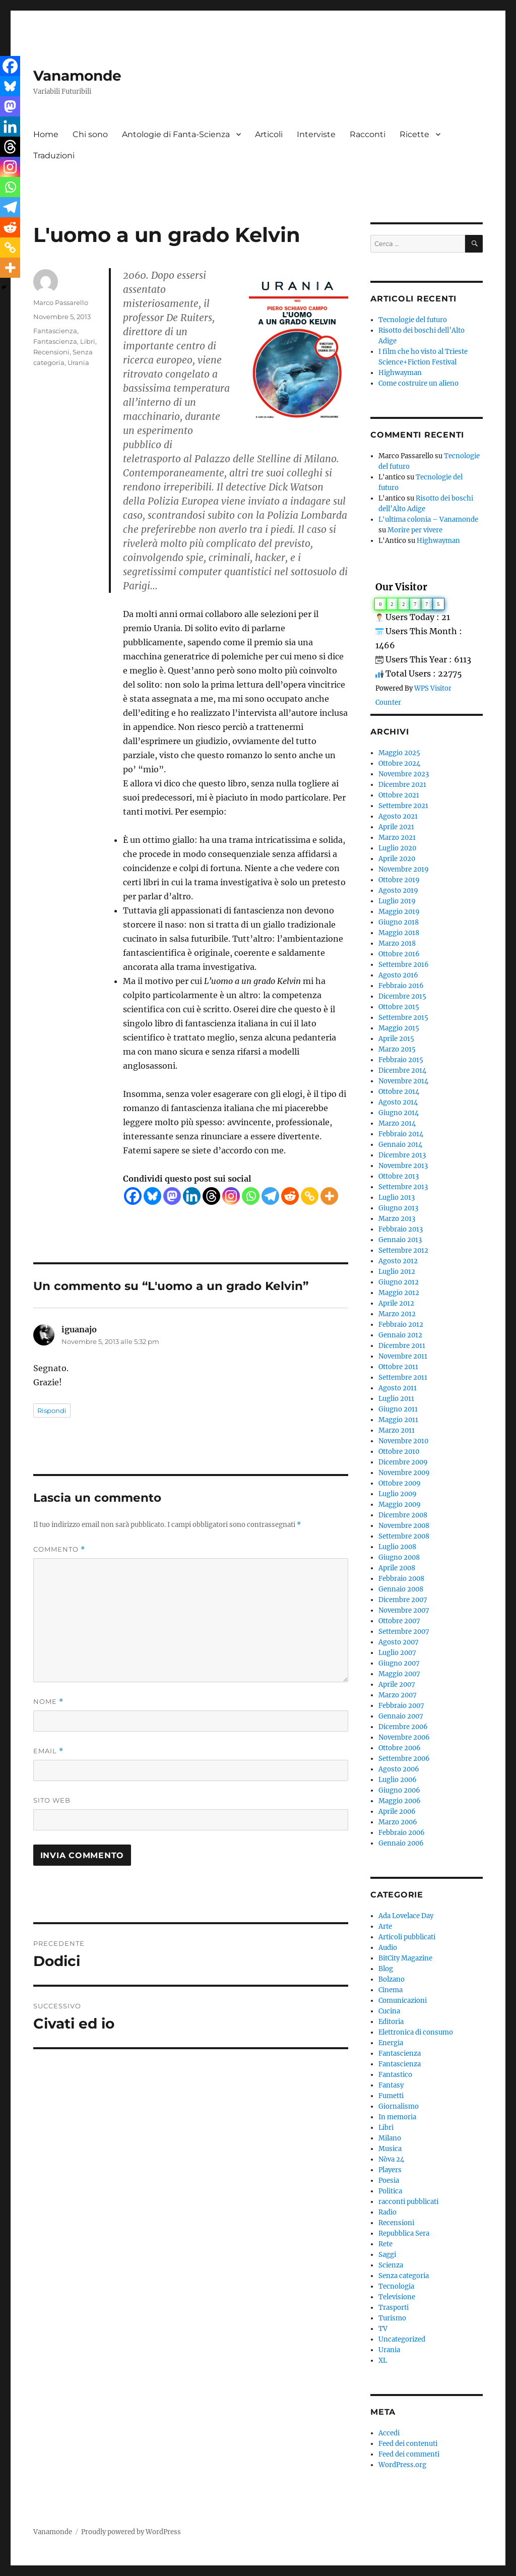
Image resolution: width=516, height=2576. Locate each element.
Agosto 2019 (398, 890)
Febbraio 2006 (401, 1832)
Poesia (388, 2180)
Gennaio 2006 (401, 1843)
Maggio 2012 (398, 1293)
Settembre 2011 (402, 1377)
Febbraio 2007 (401, 1705)
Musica (390, 2148)
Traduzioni (54, 155)
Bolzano (391, 1979)
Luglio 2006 (397, 1779)
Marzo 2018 (397, 943)
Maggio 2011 (398, 1420)
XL (382, 2360)
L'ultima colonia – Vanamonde (428, 519)
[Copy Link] (309, 1196)
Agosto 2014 (398, 1102)
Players (390, 2170)
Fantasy (391, 2085)
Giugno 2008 (399, 1557)
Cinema (390, 1990)
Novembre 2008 (403, 1525)
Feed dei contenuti (407, 2443)
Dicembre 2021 (402, 784)
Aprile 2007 (396, 1684)
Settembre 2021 (403, 806)
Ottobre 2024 (399, 763)
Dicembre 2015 (402, 996)
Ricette (414, 134)
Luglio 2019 (397, 901)
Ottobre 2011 (398, 1367)
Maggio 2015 (398, 1028)
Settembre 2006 (404, 1758)
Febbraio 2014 (400, 1134)
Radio (387, 2212)
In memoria (397, 2117)
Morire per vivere (415, 530)
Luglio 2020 (397, 848)
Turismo (392, 2318)
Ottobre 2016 (399, 954)
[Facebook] (133, 1196)
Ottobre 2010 (398, 1451)
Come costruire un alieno (418, 383)
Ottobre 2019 (399, 880)
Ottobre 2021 (398, 795)
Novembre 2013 (403, 1165)
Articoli (269, 134)
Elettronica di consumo (415, 2032)
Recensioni (51, 352)
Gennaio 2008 (400, 1589)
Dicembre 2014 (402, 1070)
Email (48, 1751)
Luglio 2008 (397, 1547)
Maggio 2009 (399, 1504)
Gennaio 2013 (400, 1240)
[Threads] (211, 1196)
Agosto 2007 (398, 1642)
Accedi (389, 2433)
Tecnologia (396, 2286)
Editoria (391, 2021)
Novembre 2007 (403, 1610)
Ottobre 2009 (399, 1483)
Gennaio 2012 (400, 1335)
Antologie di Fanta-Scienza (176, 134)
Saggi (387, 2254)
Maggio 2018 (398, 933)
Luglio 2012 (396, 1271)
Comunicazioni (402, 2000)
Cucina (389, 2011)
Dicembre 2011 (401, 1345)
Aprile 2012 (396, 1303)
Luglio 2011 (396, 1398)
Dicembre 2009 (403, 1462)
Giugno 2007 (399, 1663)
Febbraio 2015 (400, 1060)
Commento (59, 1549)
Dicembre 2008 (402, 1515)
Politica (390, 2191)
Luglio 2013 (396, 1197)
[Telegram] (270, 1196)
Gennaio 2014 (400, 1144)
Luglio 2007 (397, 1652)
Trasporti (393, 2307)
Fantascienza (55, 331)
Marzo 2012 (397, 1314)
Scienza (390, 2265)
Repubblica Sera (403, 2233)
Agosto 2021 (398, 816)
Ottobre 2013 (398, 1176)
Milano (389, 2138)
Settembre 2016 (403, 964)
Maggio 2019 (399, 911)
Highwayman (400, 373)
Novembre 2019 (403, 869)
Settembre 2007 (403, 1631)
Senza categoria (403, 2276)
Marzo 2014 (397, 1123)
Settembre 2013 (403, 1187)
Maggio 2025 (399, 753)
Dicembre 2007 (402, 1600)
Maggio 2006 (399, 1801)
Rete (385, 2244)
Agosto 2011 (397, 1388)
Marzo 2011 (396, 1430)
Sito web (52, 1800)
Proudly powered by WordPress (131, 2532)
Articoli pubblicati (406, 1937)
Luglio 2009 (397, 1494)
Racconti (367, 134)
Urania (78, 362)
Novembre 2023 (403, 774)
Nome (48, 1701)
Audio (387, 1947)
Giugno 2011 (398, 1409)
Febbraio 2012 (400, 1324)
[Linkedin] (192, 1196)
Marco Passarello (60, 302)
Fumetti (391, 2096)
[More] (329, 1196)
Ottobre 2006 (399, 1748)
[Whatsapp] (251, 1196)
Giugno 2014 (398, 1113)
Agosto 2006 (398, 1769)
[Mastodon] (172, 1196)
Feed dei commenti (408, 2454)
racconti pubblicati (408, 2201)
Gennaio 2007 (400, 1716)
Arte (385, 1926)
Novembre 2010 (403, 1441)
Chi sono (90, 134)
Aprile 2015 (396, 1038)
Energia (390, 2043)
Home (45, 134)
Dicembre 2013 (402, 1155)
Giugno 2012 (398, 1282)
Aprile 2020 (396, 858)
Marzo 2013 (396, 1218)
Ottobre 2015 (398, 1007)
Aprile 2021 (396, 827)
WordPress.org (402, 2465)
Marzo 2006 (397, 1822)
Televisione (396, 2297)
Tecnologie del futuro (412, 320)
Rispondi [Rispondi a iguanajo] (52, 1410)
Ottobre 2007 (399, 1621)
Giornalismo (398, 2106)
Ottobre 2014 (398, 1091)
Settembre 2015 (403, 1017)
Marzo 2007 (397, 1695)
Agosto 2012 (398, 1261)
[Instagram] (231, 1196)
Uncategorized (401, 2339)
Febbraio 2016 (401, 986)
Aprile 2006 (397, 1811)
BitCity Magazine (405, 1958)
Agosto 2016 (398, 975)
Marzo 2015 (397, 1049)
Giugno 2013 (398, 1208)
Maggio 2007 (399, 1674)
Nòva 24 (391, 2159)
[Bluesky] (152, 1196)
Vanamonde (77, 75)
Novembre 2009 (404, 1472)
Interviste (316, 134)
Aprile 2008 (396, 1568)
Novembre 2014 (403, 1081)
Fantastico (395, 2074)
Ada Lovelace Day (405, 1916)
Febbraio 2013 (400, 1229)
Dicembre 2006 (403, 1727)
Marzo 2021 (397, 837)
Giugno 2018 (398, 922)
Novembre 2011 (402, 1356)
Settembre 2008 (403, 1536)
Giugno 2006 (399, 1790)
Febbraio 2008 (401, 1578)
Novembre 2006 (404, 1737)
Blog (385, 1969)
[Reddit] (290, 1196)
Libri (87, 341)
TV (383, 2328)
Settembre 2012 (403, 1250)
